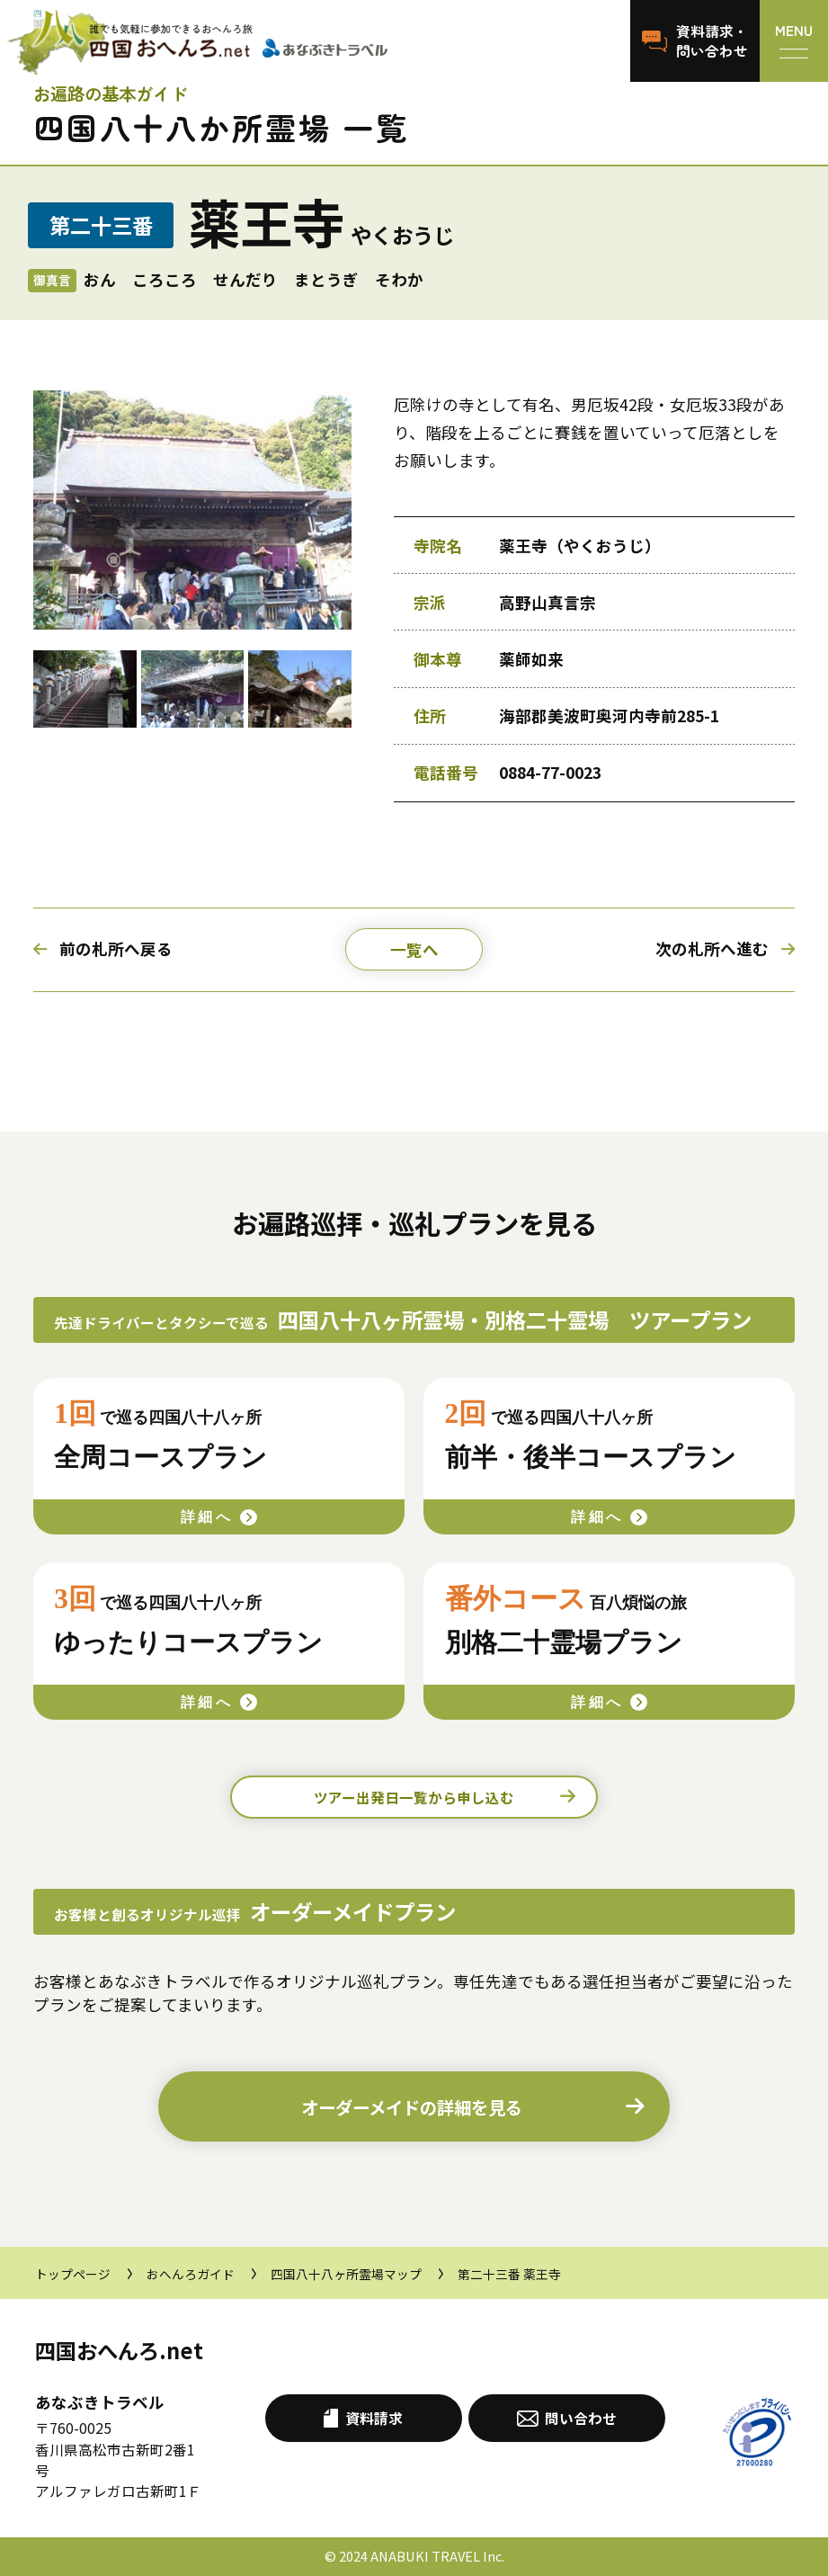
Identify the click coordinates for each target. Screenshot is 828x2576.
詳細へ (207, 1517)
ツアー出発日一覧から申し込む (414, 1797)
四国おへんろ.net (119, 2350)
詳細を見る (411, 2107)
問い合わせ (567, 2418)
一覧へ (414, 949)
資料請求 (363, 2418)
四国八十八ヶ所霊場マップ (346, 2274)
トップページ (73, 2274)
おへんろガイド (191, 2274)
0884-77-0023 (550, 772)
